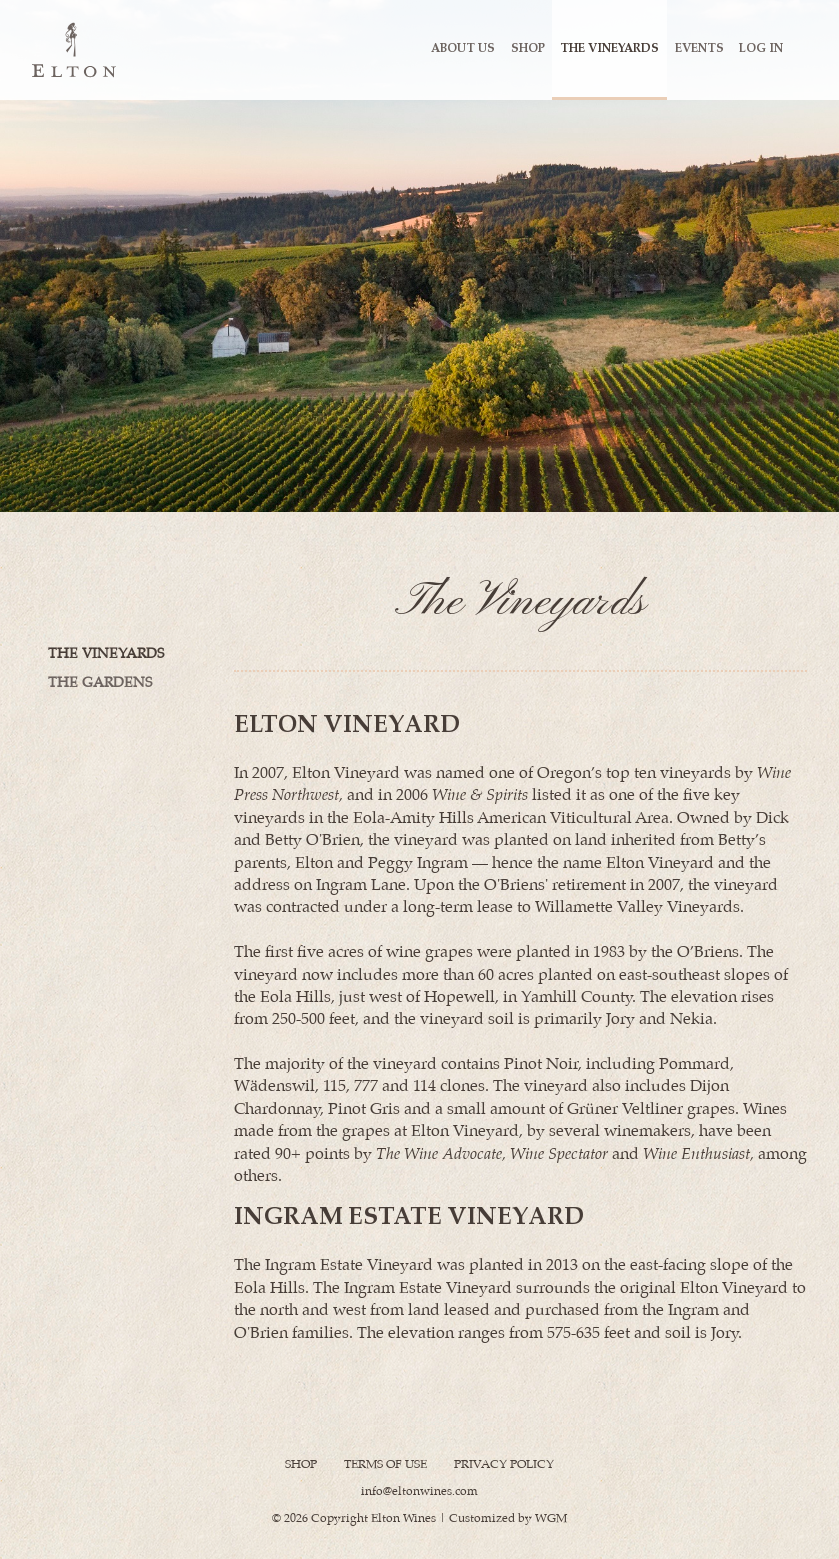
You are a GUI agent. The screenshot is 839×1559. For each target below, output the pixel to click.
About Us (463, 48)
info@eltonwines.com (419, 1491)
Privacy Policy (504, 1464)
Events (699, 48)
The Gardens (100, 683)
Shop (528, 48)
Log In (761, 48)
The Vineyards (609, 48)
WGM (551, 1518)
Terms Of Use (385, 1464)
